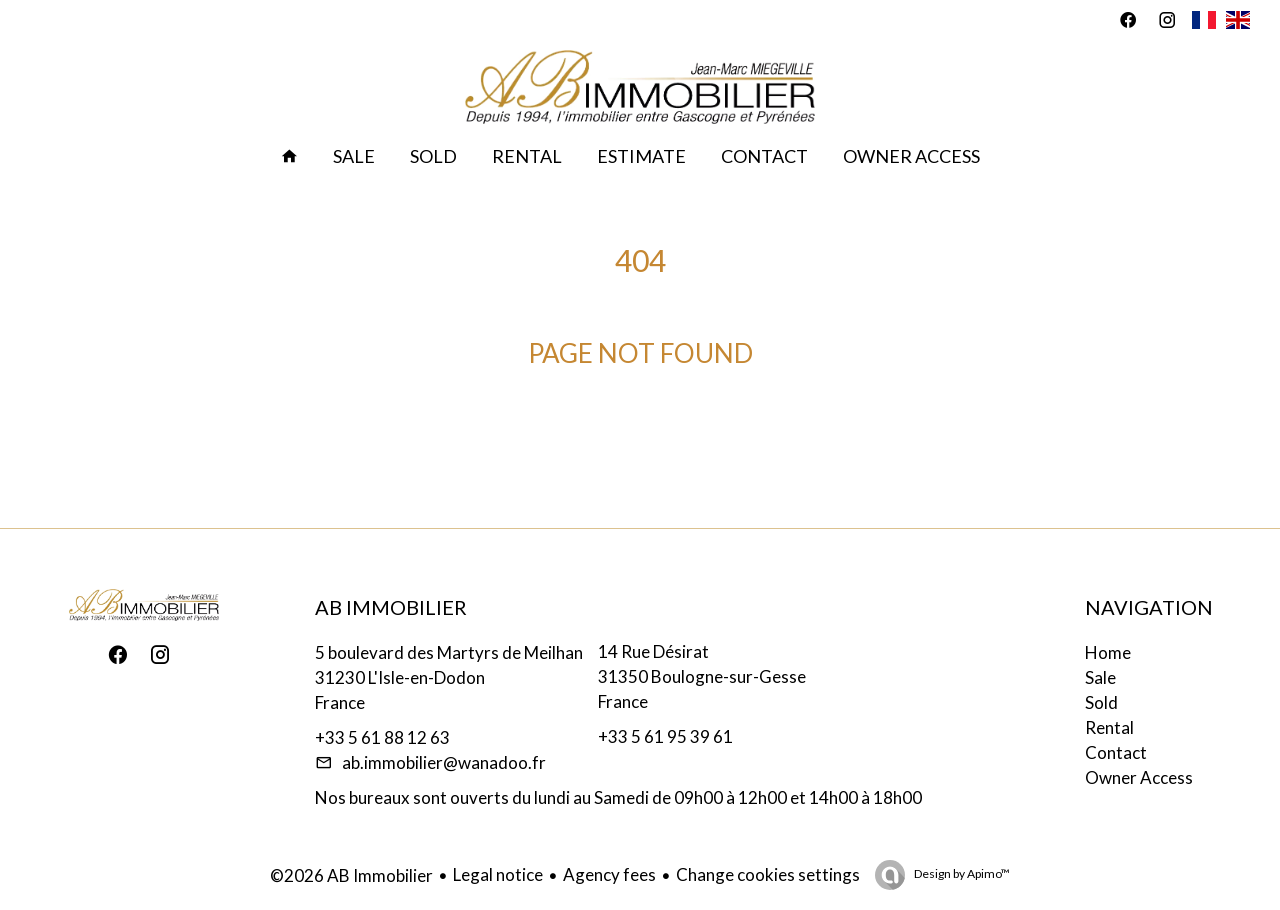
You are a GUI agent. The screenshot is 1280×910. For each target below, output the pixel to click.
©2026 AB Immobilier (351, 875)
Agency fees (609, 874)
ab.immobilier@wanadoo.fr (444, 762)
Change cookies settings (768, 874)
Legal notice (498, 874)
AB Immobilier (391, 607)
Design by (961, 873)
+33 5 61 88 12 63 (382, 737)
